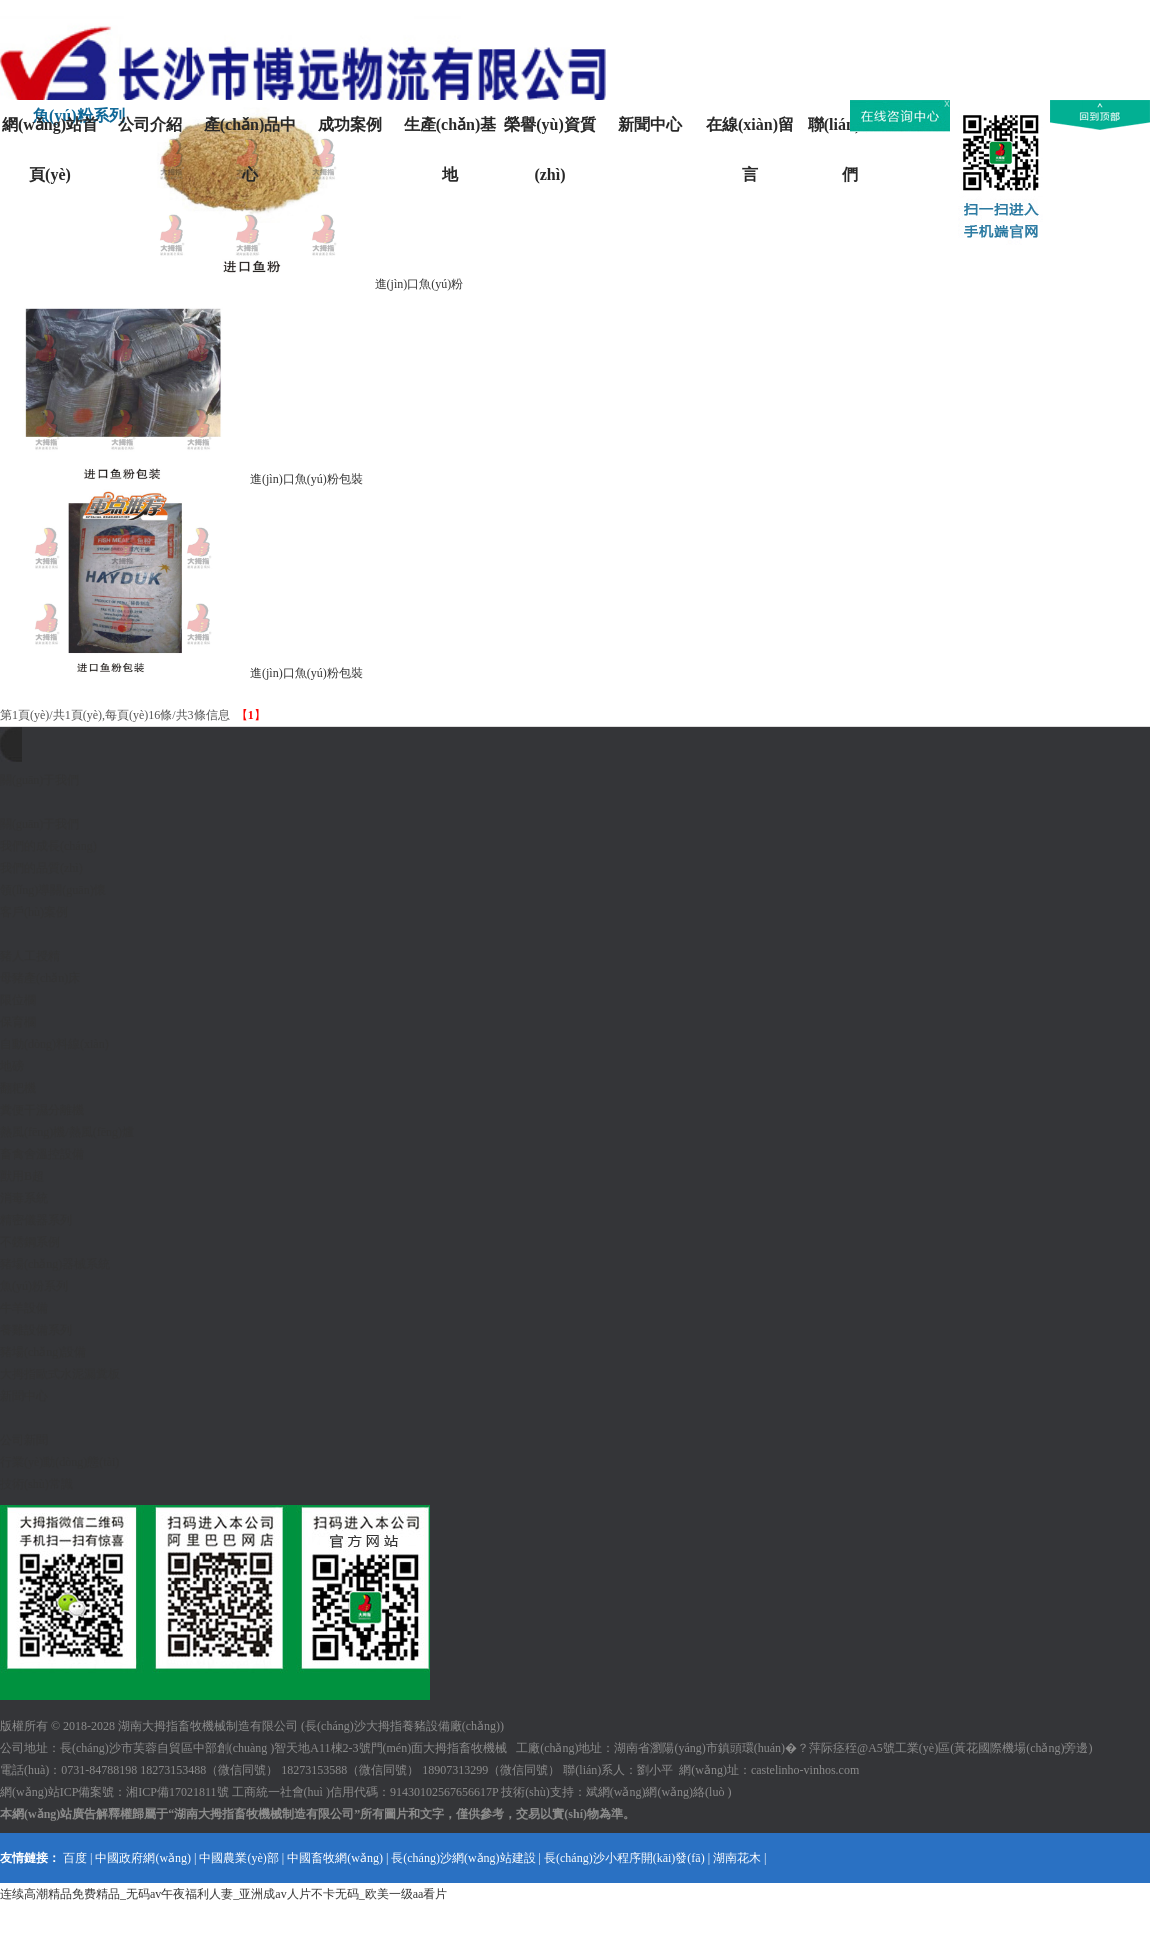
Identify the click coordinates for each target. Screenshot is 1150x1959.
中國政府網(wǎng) (143, 1858)
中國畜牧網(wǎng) (335, 1858)
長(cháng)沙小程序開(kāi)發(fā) (624, 1858)
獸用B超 (22, 1176)
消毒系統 (24, 1198)
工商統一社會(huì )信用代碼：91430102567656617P (365, 1792)
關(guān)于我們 (39, 824)
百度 (75, 1858)
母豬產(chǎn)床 (40, 978)
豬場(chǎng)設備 (43, 1352)
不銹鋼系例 (30, 1242)
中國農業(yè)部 (238, 1858)
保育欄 (18, 1022)
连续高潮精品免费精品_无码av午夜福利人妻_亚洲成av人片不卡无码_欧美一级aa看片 (223, 1894)
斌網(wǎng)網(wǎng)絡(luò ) (659, 1792)
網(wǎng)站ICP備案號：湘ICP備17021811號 (114, 1792)
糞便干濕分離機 (42, 1110)
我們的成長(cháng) (48, 846)
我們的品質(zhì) (41, 868)
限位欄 (18, 1000)
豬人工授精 (30, 956)
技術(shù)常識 (36, 1484)
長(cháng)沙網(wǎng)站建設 (463, 1858)
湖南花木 (737, 1858)
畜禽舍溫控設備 (42, 1154)
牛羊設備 (24, 1308)
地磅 (12, 1066)
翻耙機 (18, 1088)
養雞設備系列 (36, 1330)
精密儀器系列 (36, 1220)
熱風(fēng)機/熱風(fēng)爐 (67, 1132)
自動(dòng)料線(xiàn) (54, 1044)
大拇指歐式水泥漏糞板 (60, 1374)
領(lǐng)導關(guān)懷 (53, 890)
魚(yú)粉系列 (34, 1286)
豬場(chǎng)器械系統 (55, 1264)
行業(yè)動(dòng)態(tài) (59, 1462)
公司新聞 (24, 1440)
